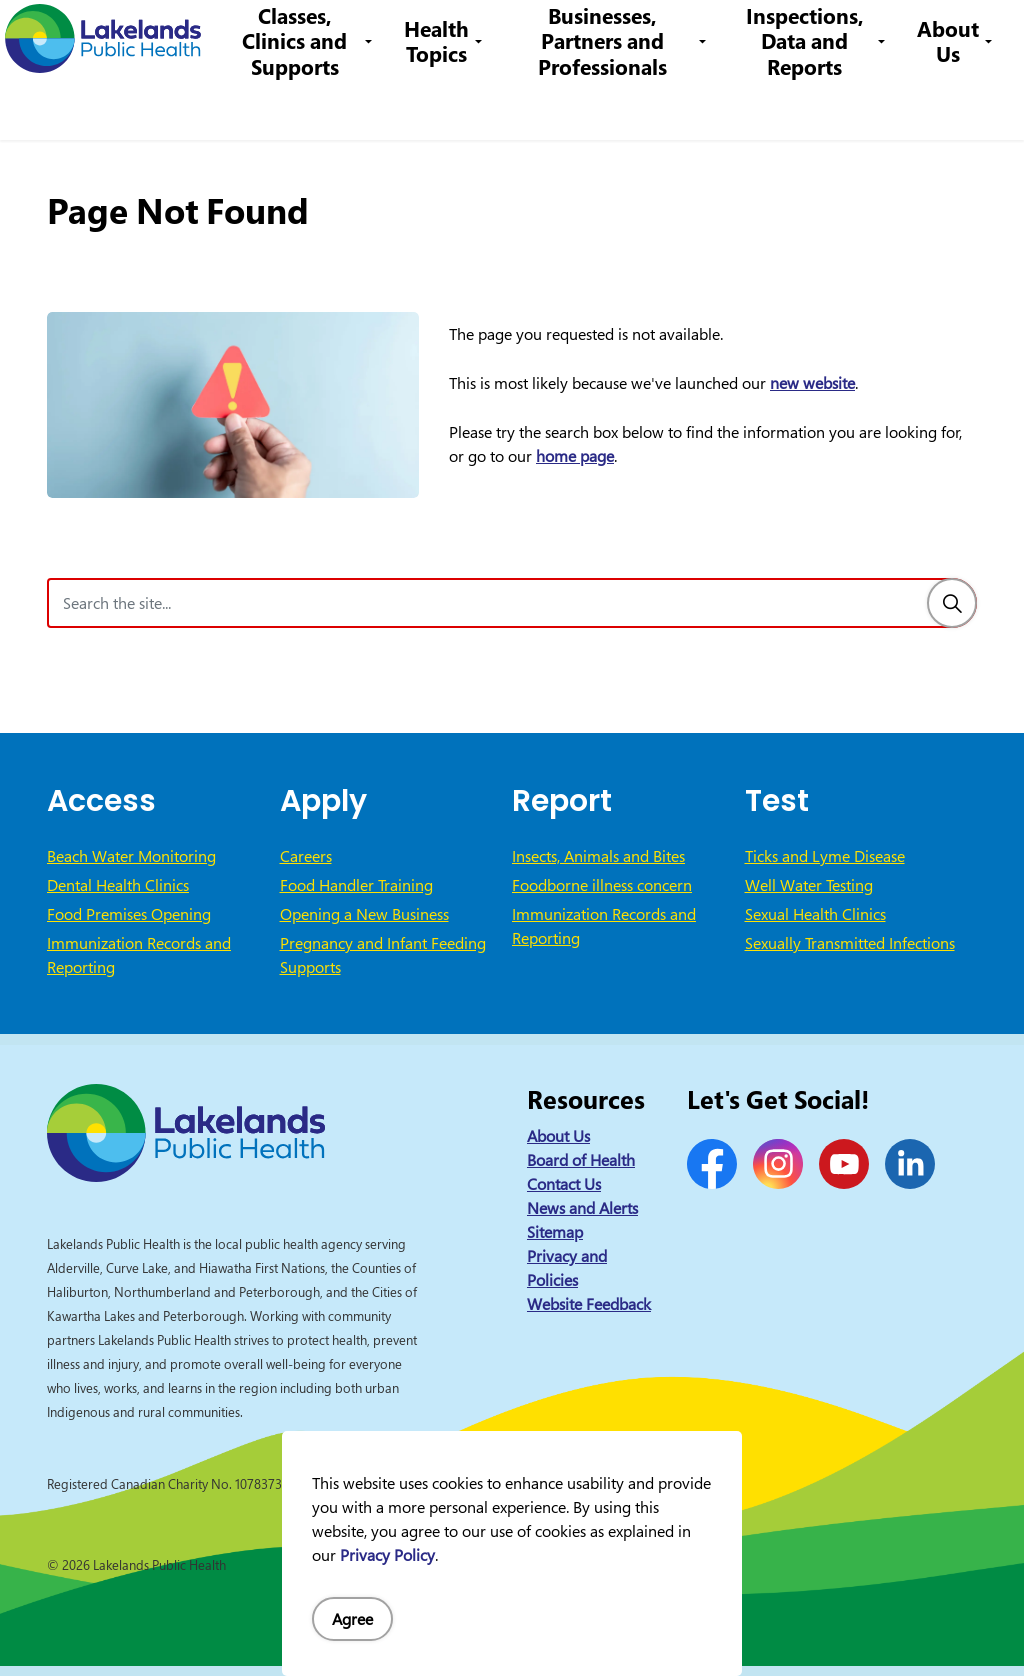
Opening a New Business (364, 914)
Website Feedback (589, 1304)
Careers (413, 34)
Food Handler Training (356, 885)
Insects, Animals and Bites (598, 856)
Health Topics (454, 104)
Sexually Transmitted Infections (850, 943)
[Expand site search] (979, 35)
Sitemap (555, 1232)
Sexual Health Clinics (815, 914)
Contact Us (333, 34)
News (260, 34)
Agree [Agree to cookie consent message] (352, 1619)
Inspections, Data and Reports (809, 105)
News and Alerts (582, 1208)
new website (812, 383)
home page (575, 456)
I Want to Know (855, 35)
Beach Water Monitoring (131, 856)
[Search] (952, 603)
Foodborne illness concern (602, 885)
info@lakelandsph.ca (676, 34)
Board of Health (581, 1160)
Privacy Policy (387, 1555)
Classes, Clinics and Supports (316, 105)
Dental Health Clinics (118, 885)
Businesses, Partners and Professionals (616, 105)
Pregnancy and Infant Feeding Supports (383, 955)
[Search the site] (512, 603)
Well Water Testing (809, 885)
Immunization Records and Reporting (139, 955)
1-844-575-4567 (519, 34)
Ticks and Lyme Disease (825, 856)
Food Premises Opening (129, 914)
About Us (948, 104)
